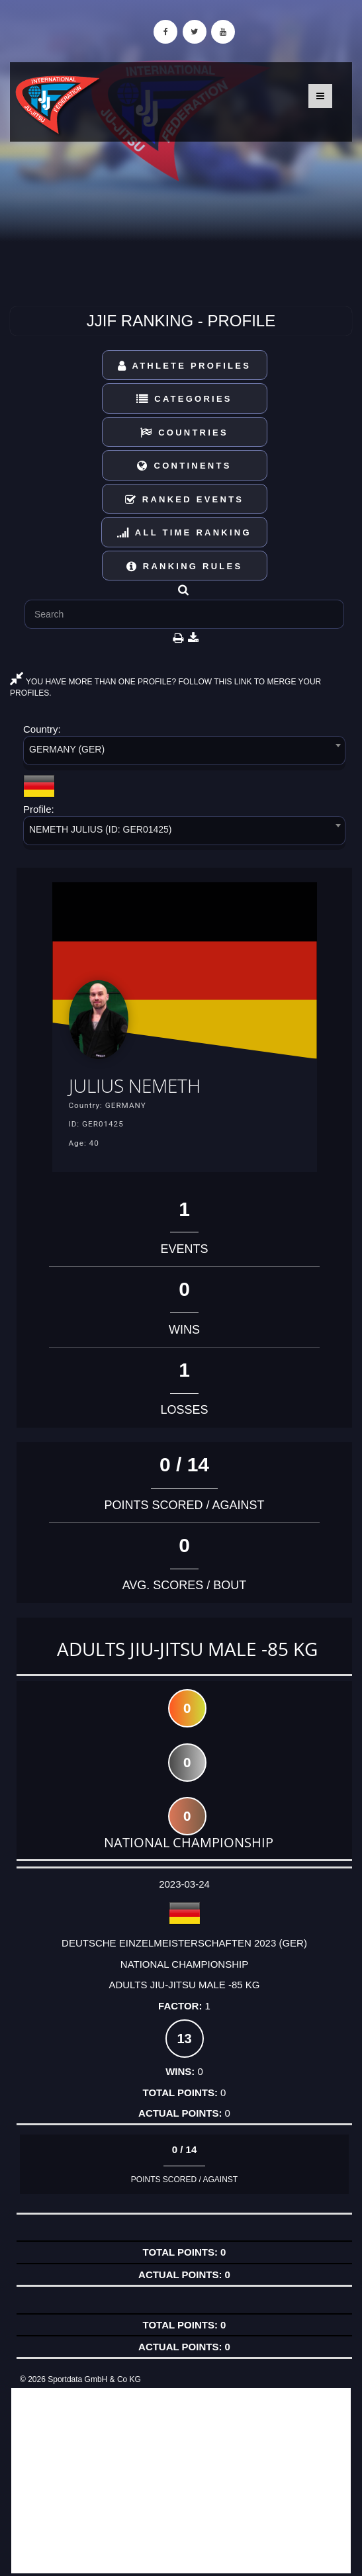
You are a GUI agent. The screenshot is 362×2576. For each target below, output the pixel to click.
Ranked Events (184, 499)
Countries (184, 432)
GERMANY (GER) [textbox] (67, 749)
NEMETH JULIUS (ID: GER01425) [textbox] (100, 829)
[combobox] (184, 753)
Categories (184, 399)
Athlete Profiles (184, 366)
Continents (184, 466)
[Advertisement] (181, 2480)
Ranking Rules (184, 566)
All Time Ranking (184, 532)
